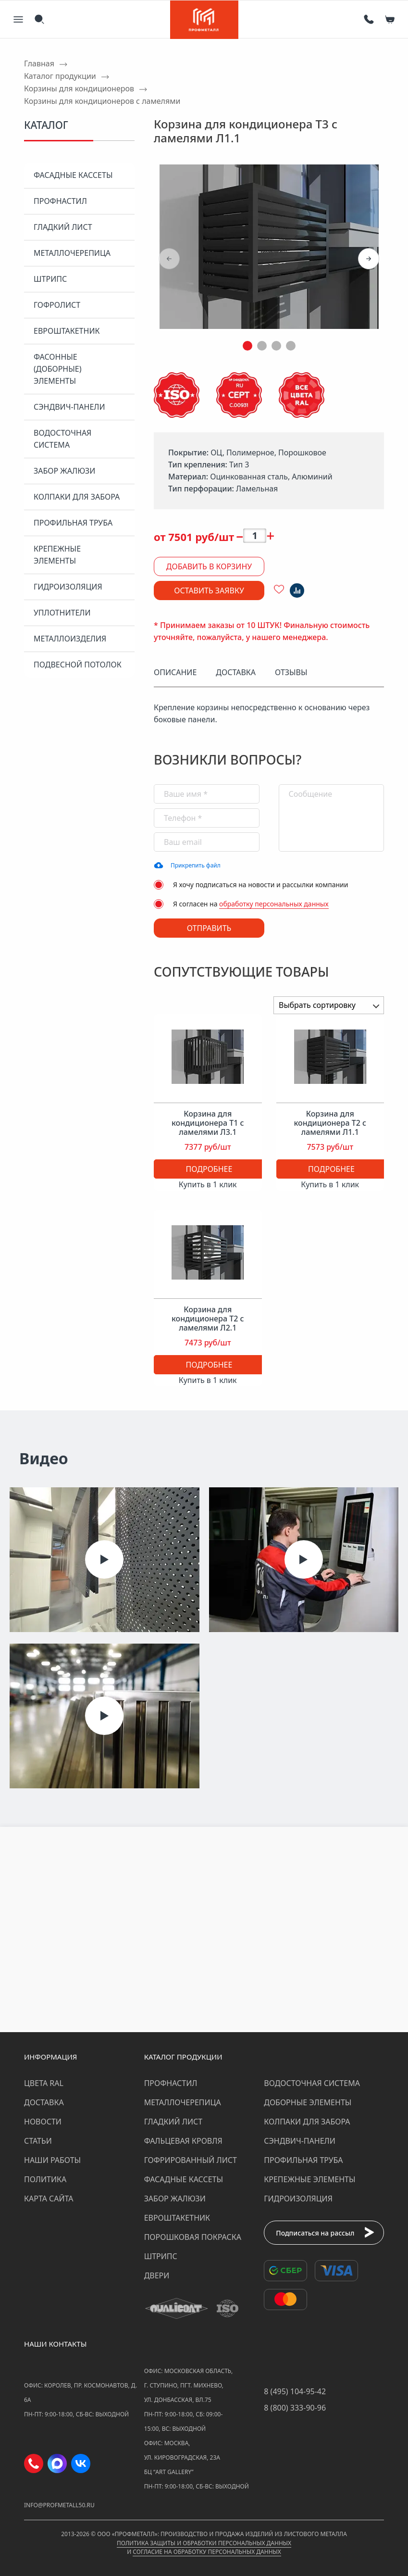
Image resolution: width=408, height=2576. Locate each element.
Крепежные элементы (57, 554)
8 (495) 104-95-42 (295, 2391)
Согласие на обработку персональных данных (207, 2552)
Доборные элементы (307, 2102)
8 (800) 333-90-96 (295, 2407)
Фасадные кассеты (73, 175)
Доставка (44, 2102)
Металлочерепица (72, 253)
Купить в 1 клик (208, 1184)
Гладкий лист (63, 227)
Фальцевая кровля (183, 2141)
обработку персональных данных (274, 903)
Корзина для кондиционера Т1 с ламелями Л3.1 (208, 1123)
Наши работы (52, 2160)
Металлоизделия (70, 638)
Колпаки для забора (77, 496)
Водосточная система (62, 438)
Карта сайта (49, 2198)
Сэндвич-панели (69, 407)
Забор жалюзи (64, 470)
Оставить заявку (209, 590)
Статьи (38, 2141)
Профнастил (60, 201)
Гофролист (57, 305)
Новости (43, 2121)
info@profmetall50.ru (59, 2505)
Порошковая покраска (192, 2237)
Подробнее (209, 1169)
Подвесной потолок (78, 664)
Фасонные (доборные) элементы (58, 369)
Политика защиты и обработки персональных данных (204, 2543)
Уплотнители (62, 612)
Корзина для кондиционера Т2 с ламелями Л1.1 (330, 1123)
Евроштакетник (66, 331)
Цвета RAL (43, 2083)
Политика (45, 2179)
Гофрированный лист (190, 2160)
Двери (157, 2275)
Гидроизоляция (68, 586)
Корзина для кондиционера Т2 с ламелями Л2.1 (208, 1319)
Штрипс (50, 279)
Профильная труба (73, 522)
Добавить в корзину (209, 566)
